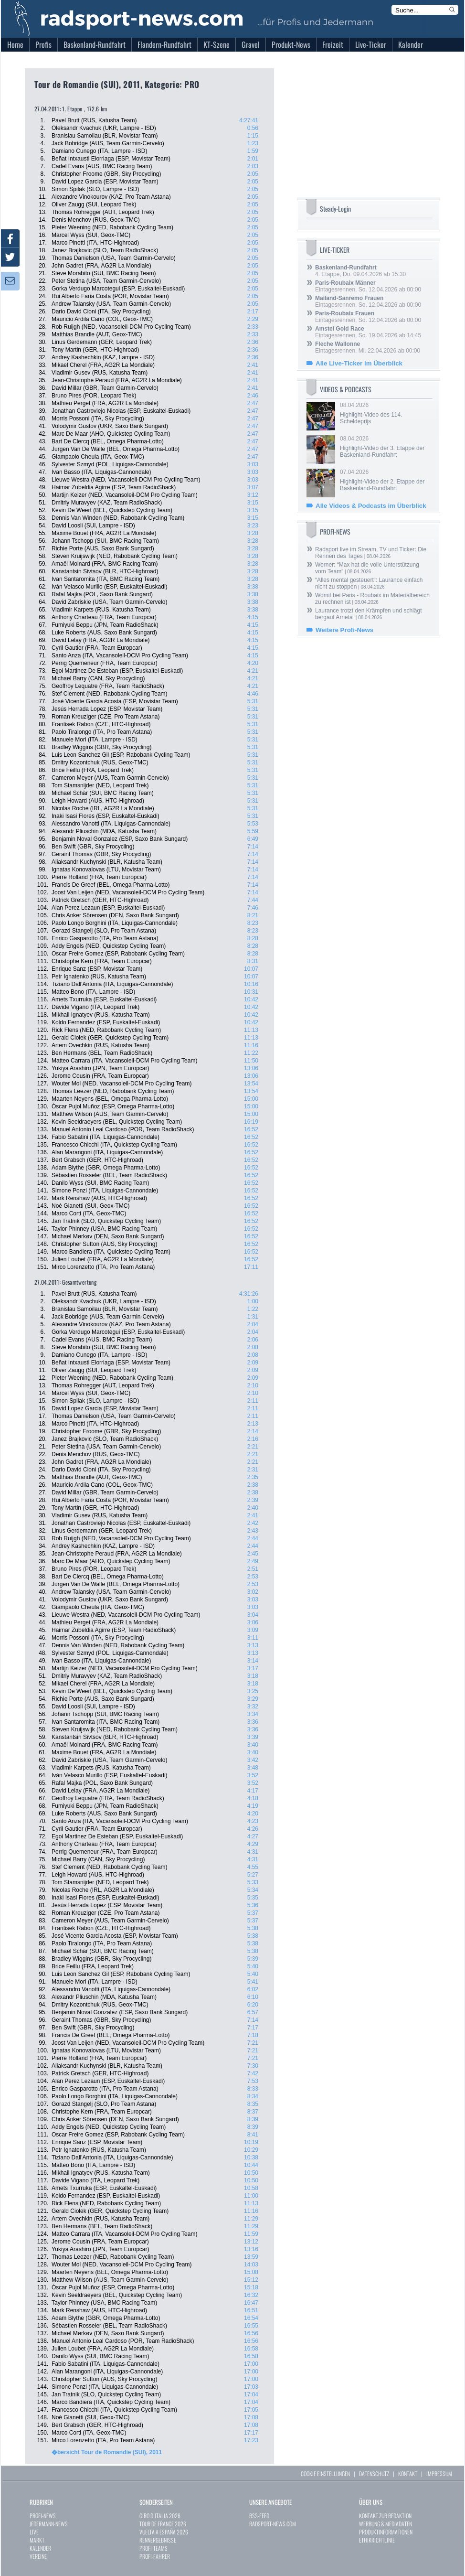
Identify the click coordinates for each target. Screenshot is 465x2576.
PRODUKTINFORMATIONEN (385, 2532)
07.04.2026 (385, 480)
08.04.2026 (385, 413)
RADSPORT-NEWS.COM (272, 2524)
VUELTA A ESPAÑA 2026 (163, 2532)
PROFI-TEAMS (153, 2548)
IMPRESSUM (439, 2473)
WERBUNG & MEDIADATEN (385, 2524)
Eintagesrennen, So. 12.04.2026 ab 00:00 (368, 286)
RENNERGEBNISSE (157, 2540)
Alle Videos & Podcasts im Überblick (371, 505)
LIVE (34, 2532)
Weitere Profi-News (344, 629)
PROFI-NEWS (43, 2516)
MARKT (37, 2540)
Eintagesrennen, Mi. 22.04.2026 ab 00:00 (367, 347)
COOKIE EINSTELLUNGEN (325, 2473)
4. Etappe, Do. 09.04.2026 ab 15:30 (360, 271)
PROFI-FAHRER (154, 2556)
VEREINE (38, 2556)
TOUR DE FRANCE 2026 (162, 2524)
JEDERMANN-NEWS (49, 2524)
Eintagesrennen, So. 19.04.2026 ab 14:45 (368, 332)
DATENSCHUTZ (374, 2473)
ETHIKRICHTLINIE (377, 2540)
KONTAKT (407, 2473)
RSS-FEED (259, 2516)
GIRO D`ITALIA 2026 (159, 2516)
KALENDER (40, 2548)
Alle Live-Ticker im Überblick (359, 363)
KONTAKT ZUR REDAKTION (385, 2516)
